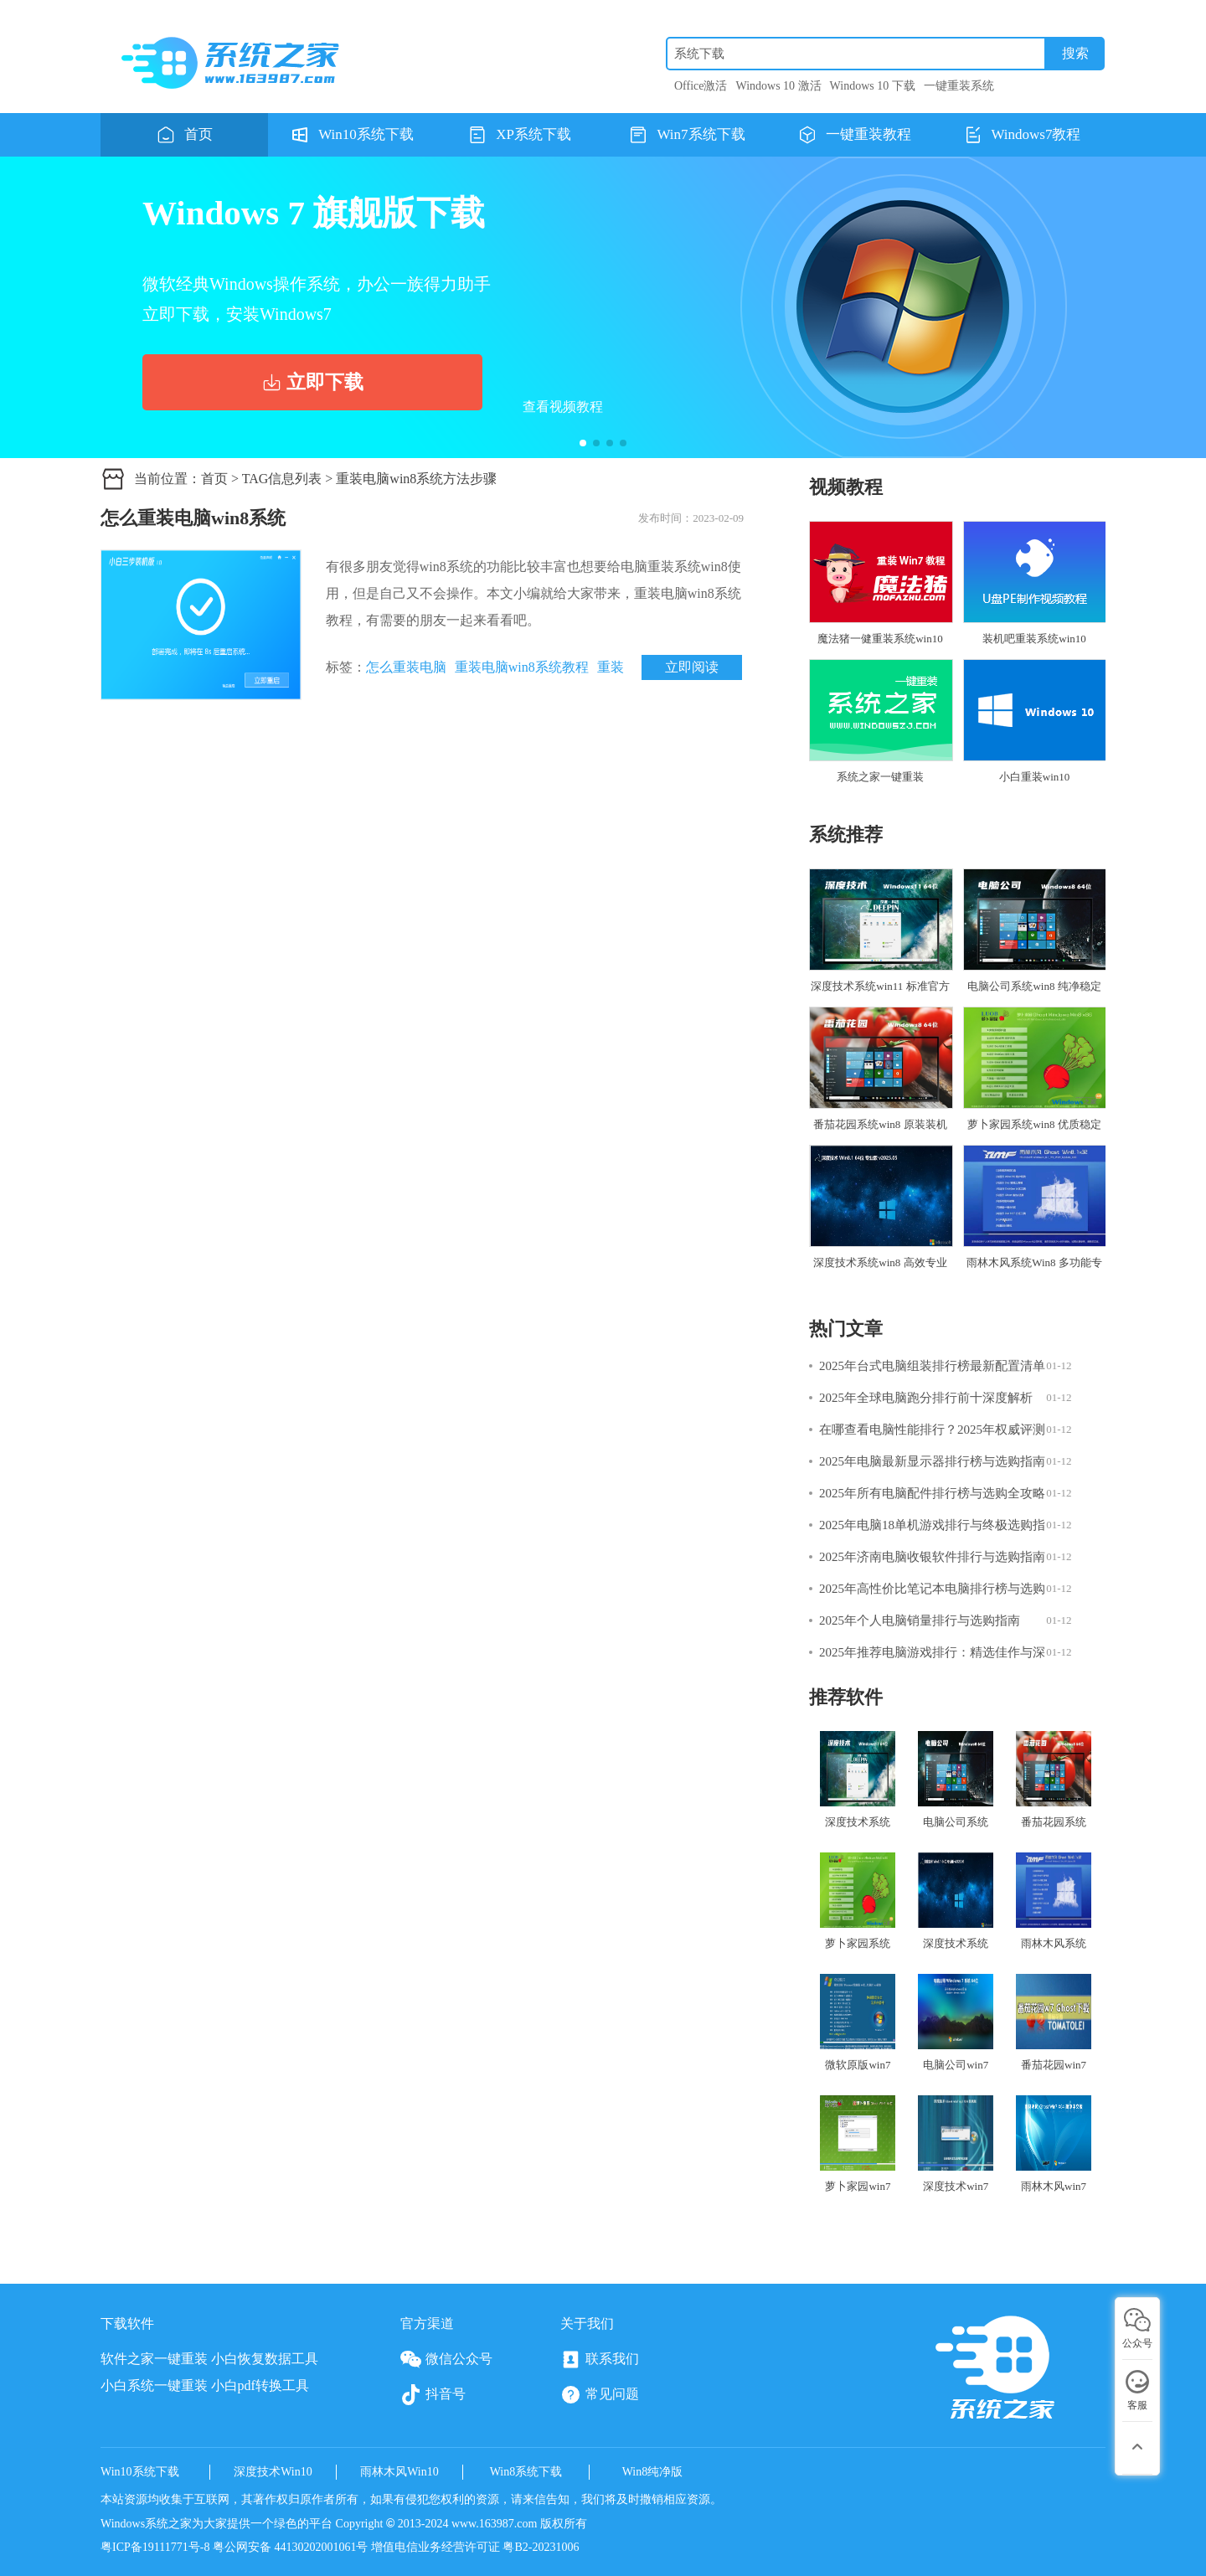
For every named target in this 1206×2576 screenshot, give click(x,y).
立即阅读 (692, 667)
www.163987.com (494, 2523)
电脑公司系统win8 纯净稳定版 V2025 (1034, 937)
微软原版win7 (857, 2022)
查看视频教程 (563, 406)
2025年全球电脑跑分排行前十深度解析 (926, 1397)
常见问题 (599, 2394)
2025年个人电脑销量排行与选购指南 (919, 1620)
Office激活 (701, 86)
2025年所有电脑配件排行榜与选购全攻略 (932, 1493)
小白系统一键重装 (154, 2385)
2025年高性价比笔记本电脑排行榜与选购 (932, 1588)
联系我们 (599, 2359)
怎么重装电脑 (406, 667)
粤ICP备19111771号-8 (156, 2547)
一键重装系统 (959, 86)
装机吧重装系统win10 (1034, 583)
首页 (214, 478)
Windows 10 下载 (872, 86)
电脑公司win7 (955, 2022)
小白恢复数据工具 (264, 2359)
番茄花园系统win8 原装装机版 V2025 (880, 1076)
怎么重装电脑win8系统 (193, 517)
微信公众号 (446, 2359)
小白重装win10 (1034, 721)
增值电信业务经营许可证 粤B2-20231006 (475, 2547)
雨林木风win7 (1053, 2143)
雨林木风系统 (1053, 1901)
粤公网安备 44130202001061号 (290, 2547)
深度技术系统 (857, 1779)
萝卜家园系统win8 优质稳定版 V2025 (1034, 1076)
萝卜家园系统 (857, 1901)
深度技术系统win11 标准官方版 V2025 (880, 937)
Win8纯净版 (652, 2471)
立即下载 (312, 382)
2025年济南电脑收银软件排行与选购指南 (932, 1557)
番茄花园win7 (1053, 2022)
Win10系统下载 (139, 2471)
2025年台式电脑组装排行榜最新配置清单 (932, 1366)
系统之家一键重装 (880, 721)
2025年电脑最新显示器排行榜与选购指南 (932, 1461)
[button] (583, 443)
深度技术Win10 (273, 2471)
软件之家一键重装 (154, 2359)
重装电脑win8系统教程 (522, 667)
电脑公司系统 (955, 1779)
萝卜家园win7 (857, 2143)
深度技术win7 (955, 2143)
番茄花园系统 (1053, 1779)
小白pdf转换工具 (260, 2385)
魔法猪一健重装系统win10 (880, 583)
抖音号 (433, 2394)
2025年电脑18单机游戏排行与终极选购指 (932, 1525)
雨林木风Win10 (399, 2471)
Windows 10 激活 (779, 86)
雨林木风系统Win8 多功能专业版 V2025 (1034, 1214)
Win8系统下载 (526, 2471)
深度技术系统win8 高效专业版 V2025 (880, 1214)
